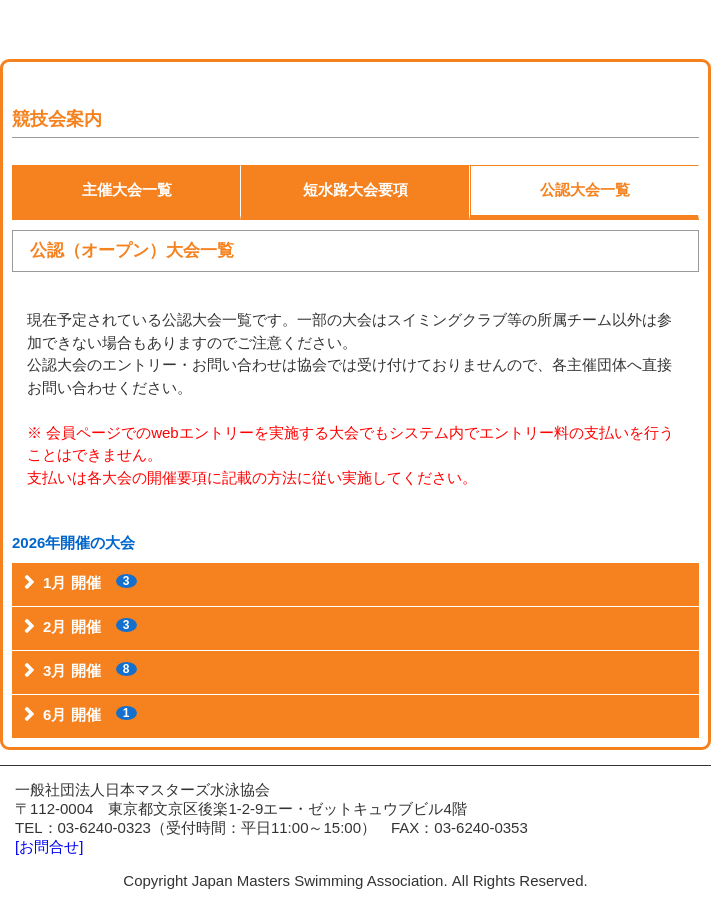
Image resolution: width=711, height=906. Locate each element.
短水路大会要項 (355, 189)
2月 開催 (90, 626)
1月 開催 (90, 582)
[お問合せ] (49, 846)
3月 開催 (90, 670)
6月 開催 (90, 714)
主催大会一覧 (127, 189)
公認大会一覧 (585, 189)
